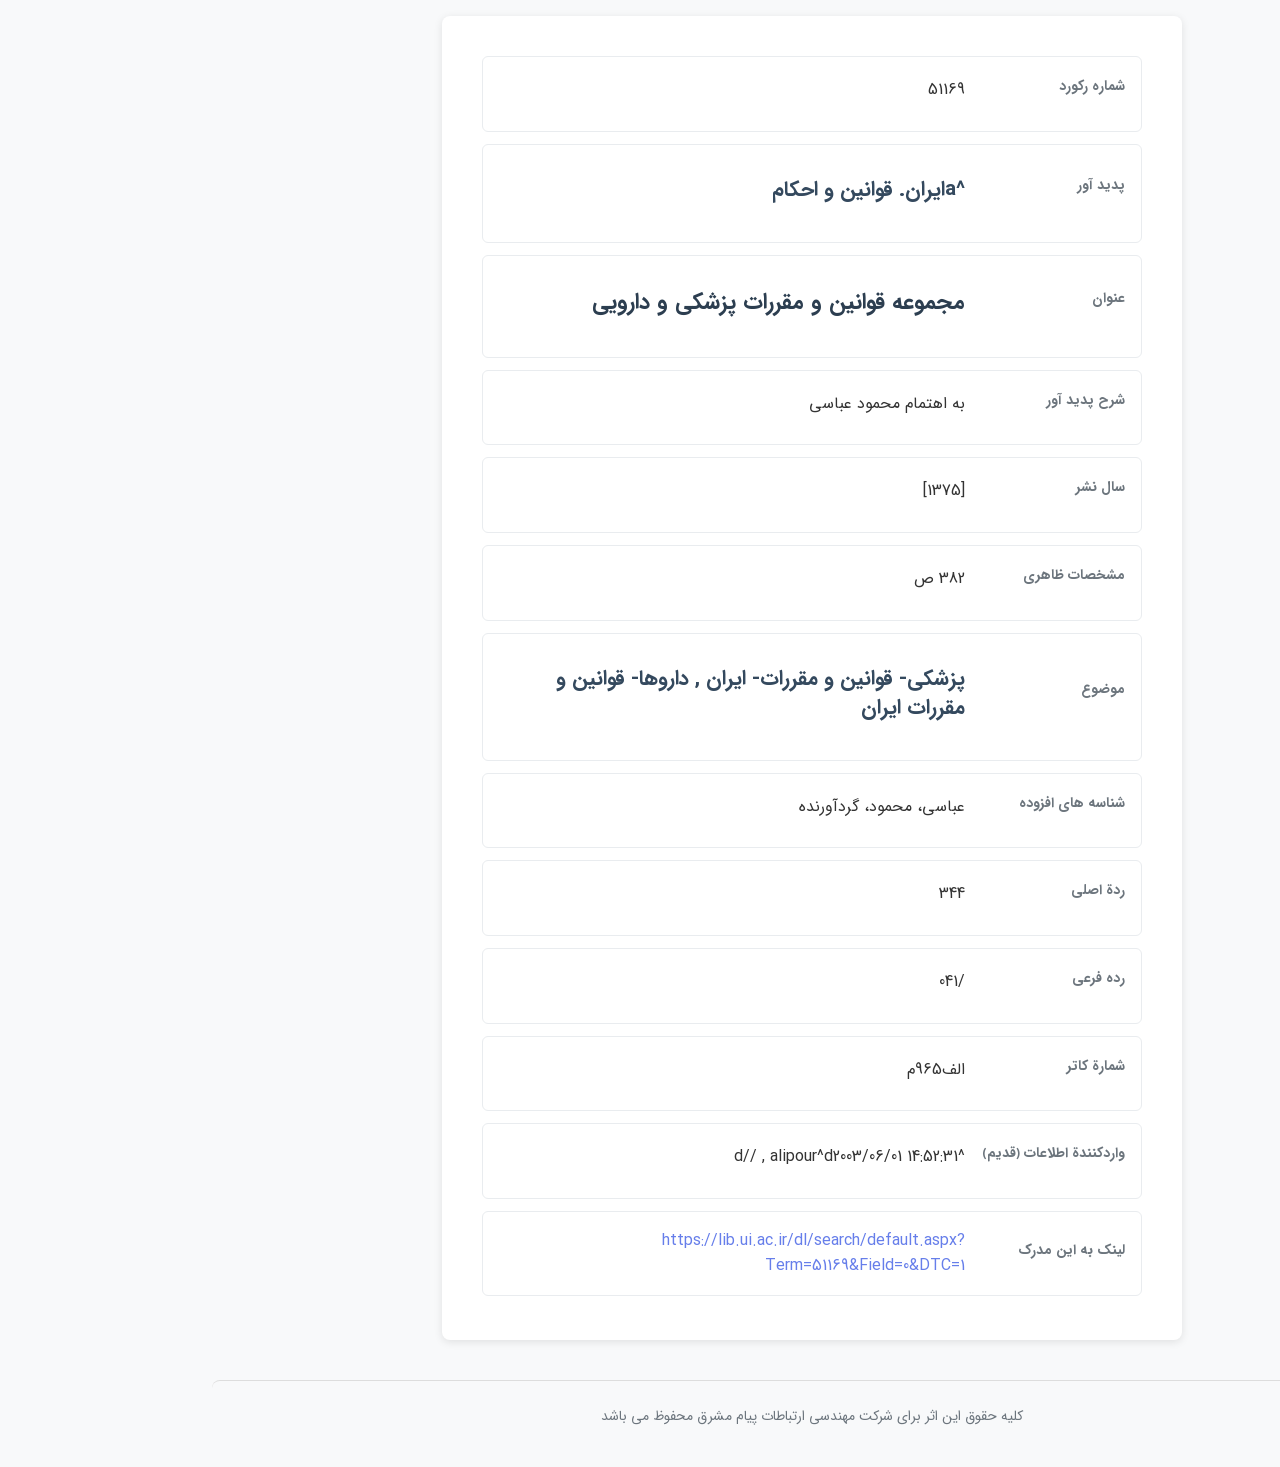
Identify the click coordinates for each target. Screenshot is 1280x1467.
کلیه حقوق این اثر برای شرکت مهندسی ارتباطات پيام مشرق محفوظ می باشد (640, 1416)
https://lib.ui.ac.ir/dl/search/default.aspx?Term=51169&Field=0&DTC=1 (641, 1253)
